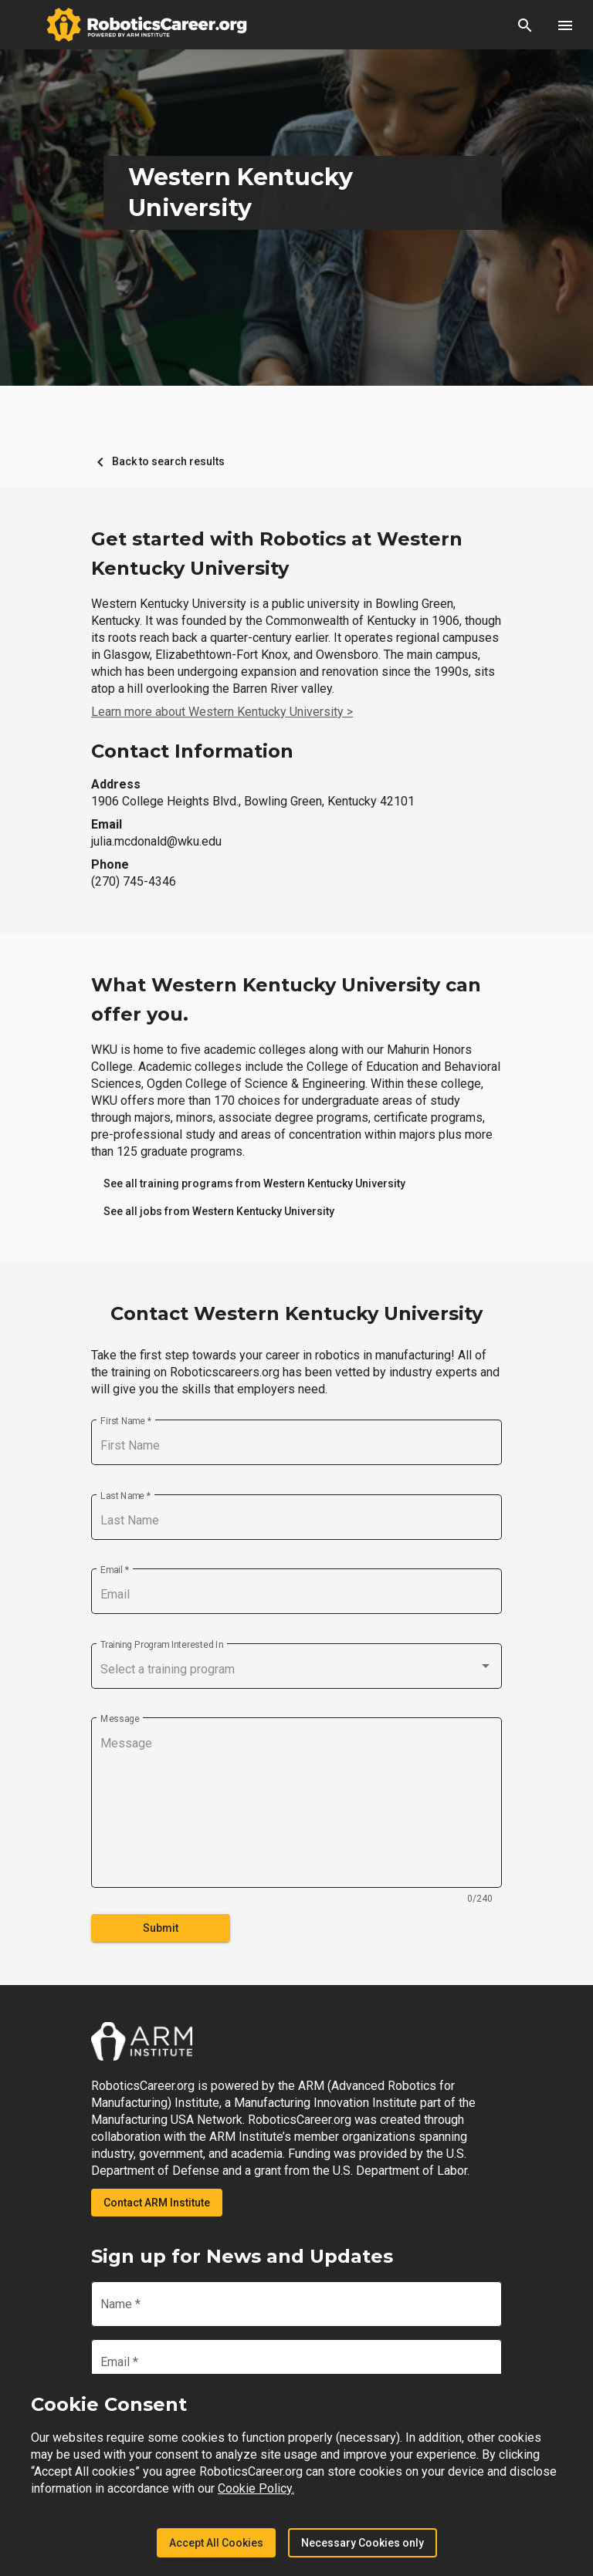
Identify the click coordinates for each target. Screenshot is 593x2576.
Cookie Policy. (256, 2488)
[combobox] (296, 1669)
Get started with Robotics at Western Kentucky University (277, 553)
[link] (254, 1183)
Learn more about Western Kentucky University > (222, 711)
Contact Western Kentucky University (296, 1313)
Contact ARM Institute (156, 2202)
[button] (525, 25)
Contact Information (192, 751)
